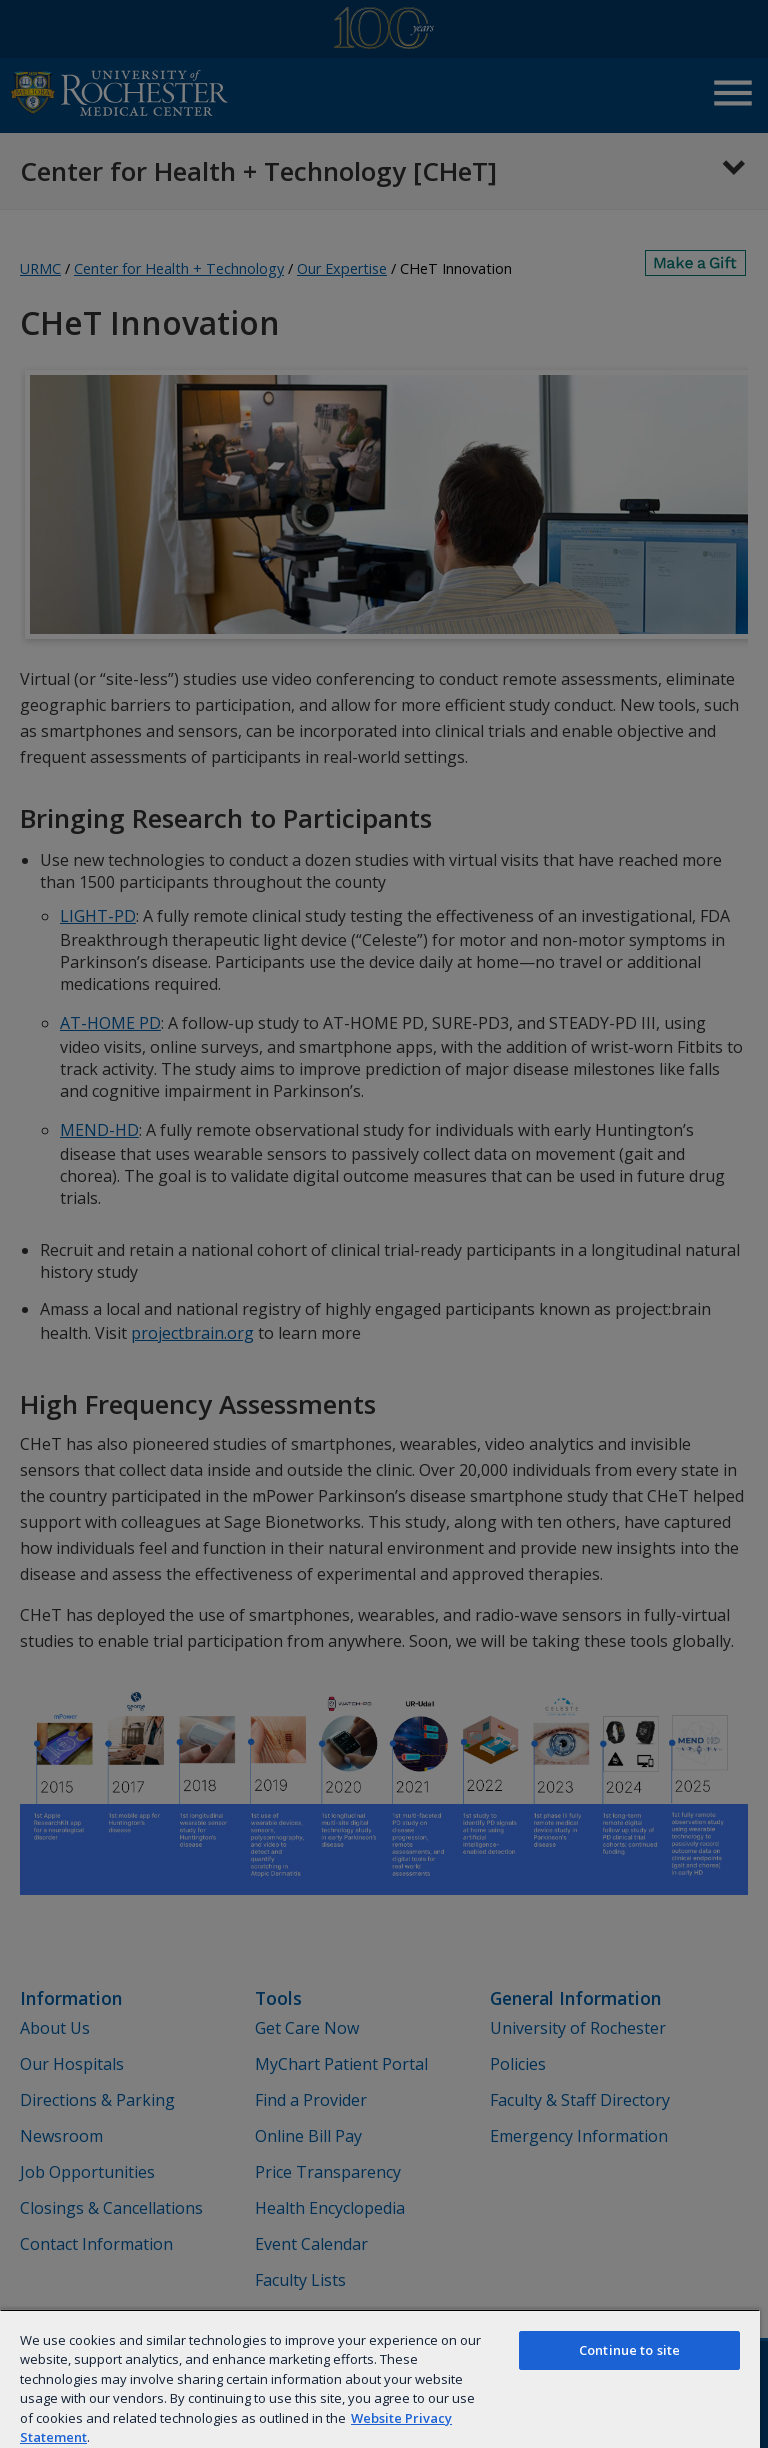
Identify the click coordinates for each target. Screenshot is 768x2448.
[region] (380, 2378)
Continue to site (629, 2350)
